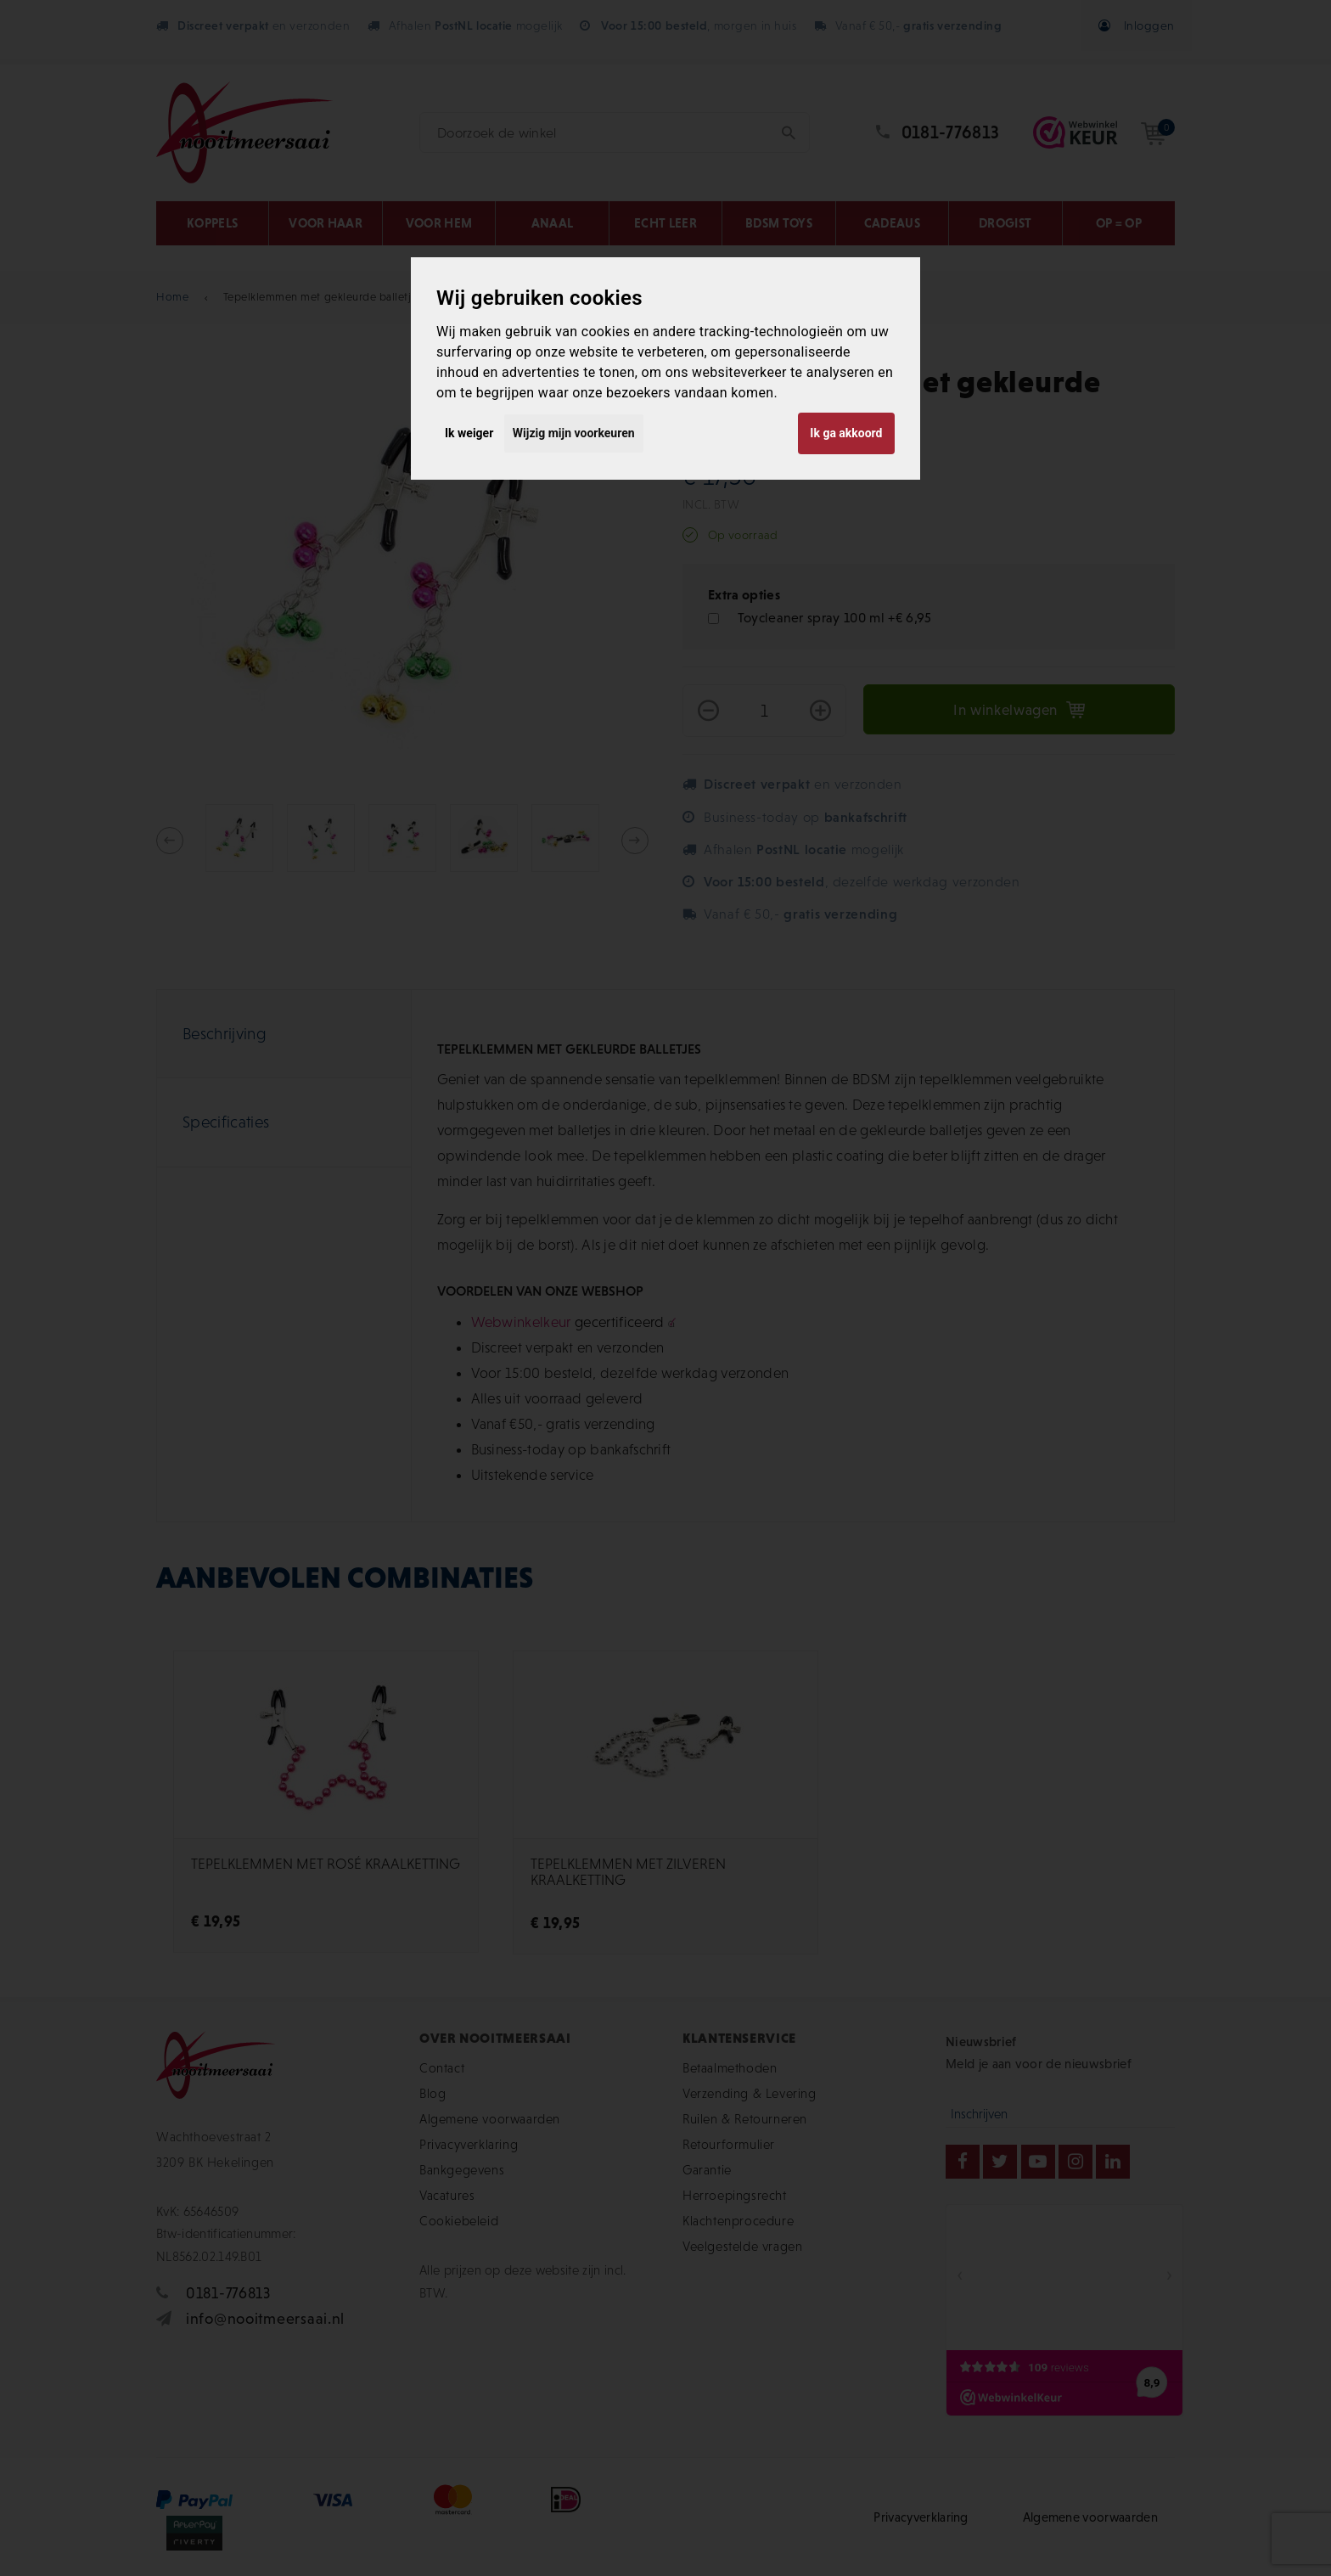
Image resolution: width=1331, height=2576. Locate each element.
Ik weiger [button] (469, 433)
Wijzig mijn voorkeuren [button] (574, 433)
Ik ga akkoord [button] (846, 433)
